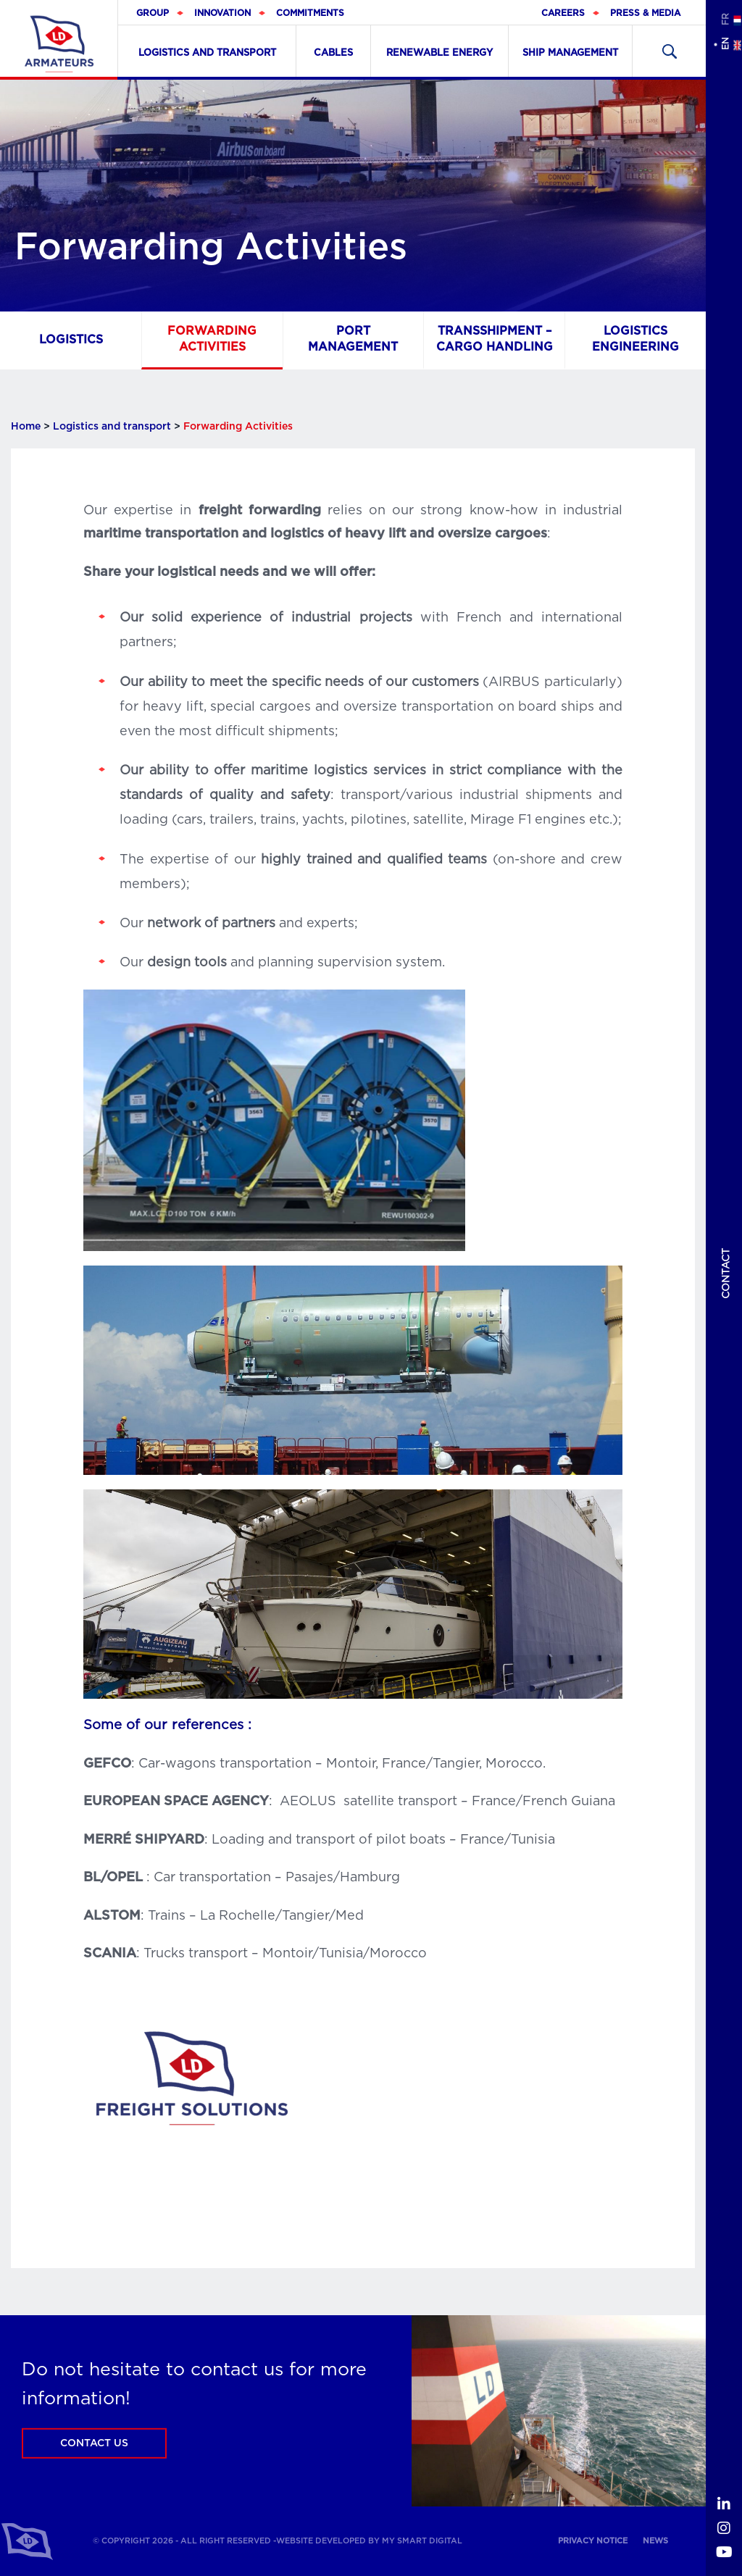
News (655, 2541)
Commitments (310, 13)
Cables (333, 53)
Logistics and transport (207, 53)
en (724, 44)
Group (152, 13)
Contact (726, 1273)
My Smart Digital (422, 2541)
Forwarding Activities (212, 339)
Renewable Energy (439, 53)
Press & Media (645, 13)
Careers (563, 13)
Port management (353, 339)
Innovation (222, 13)
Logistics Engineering (635, 339)
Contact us (94, 2443)
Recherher (669, 51)
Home (26, 427)
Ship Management (570, 53)
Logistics (71, 339)
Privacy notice (593, 2541)
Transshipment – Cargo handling (494, 339)
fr (724, 19)
